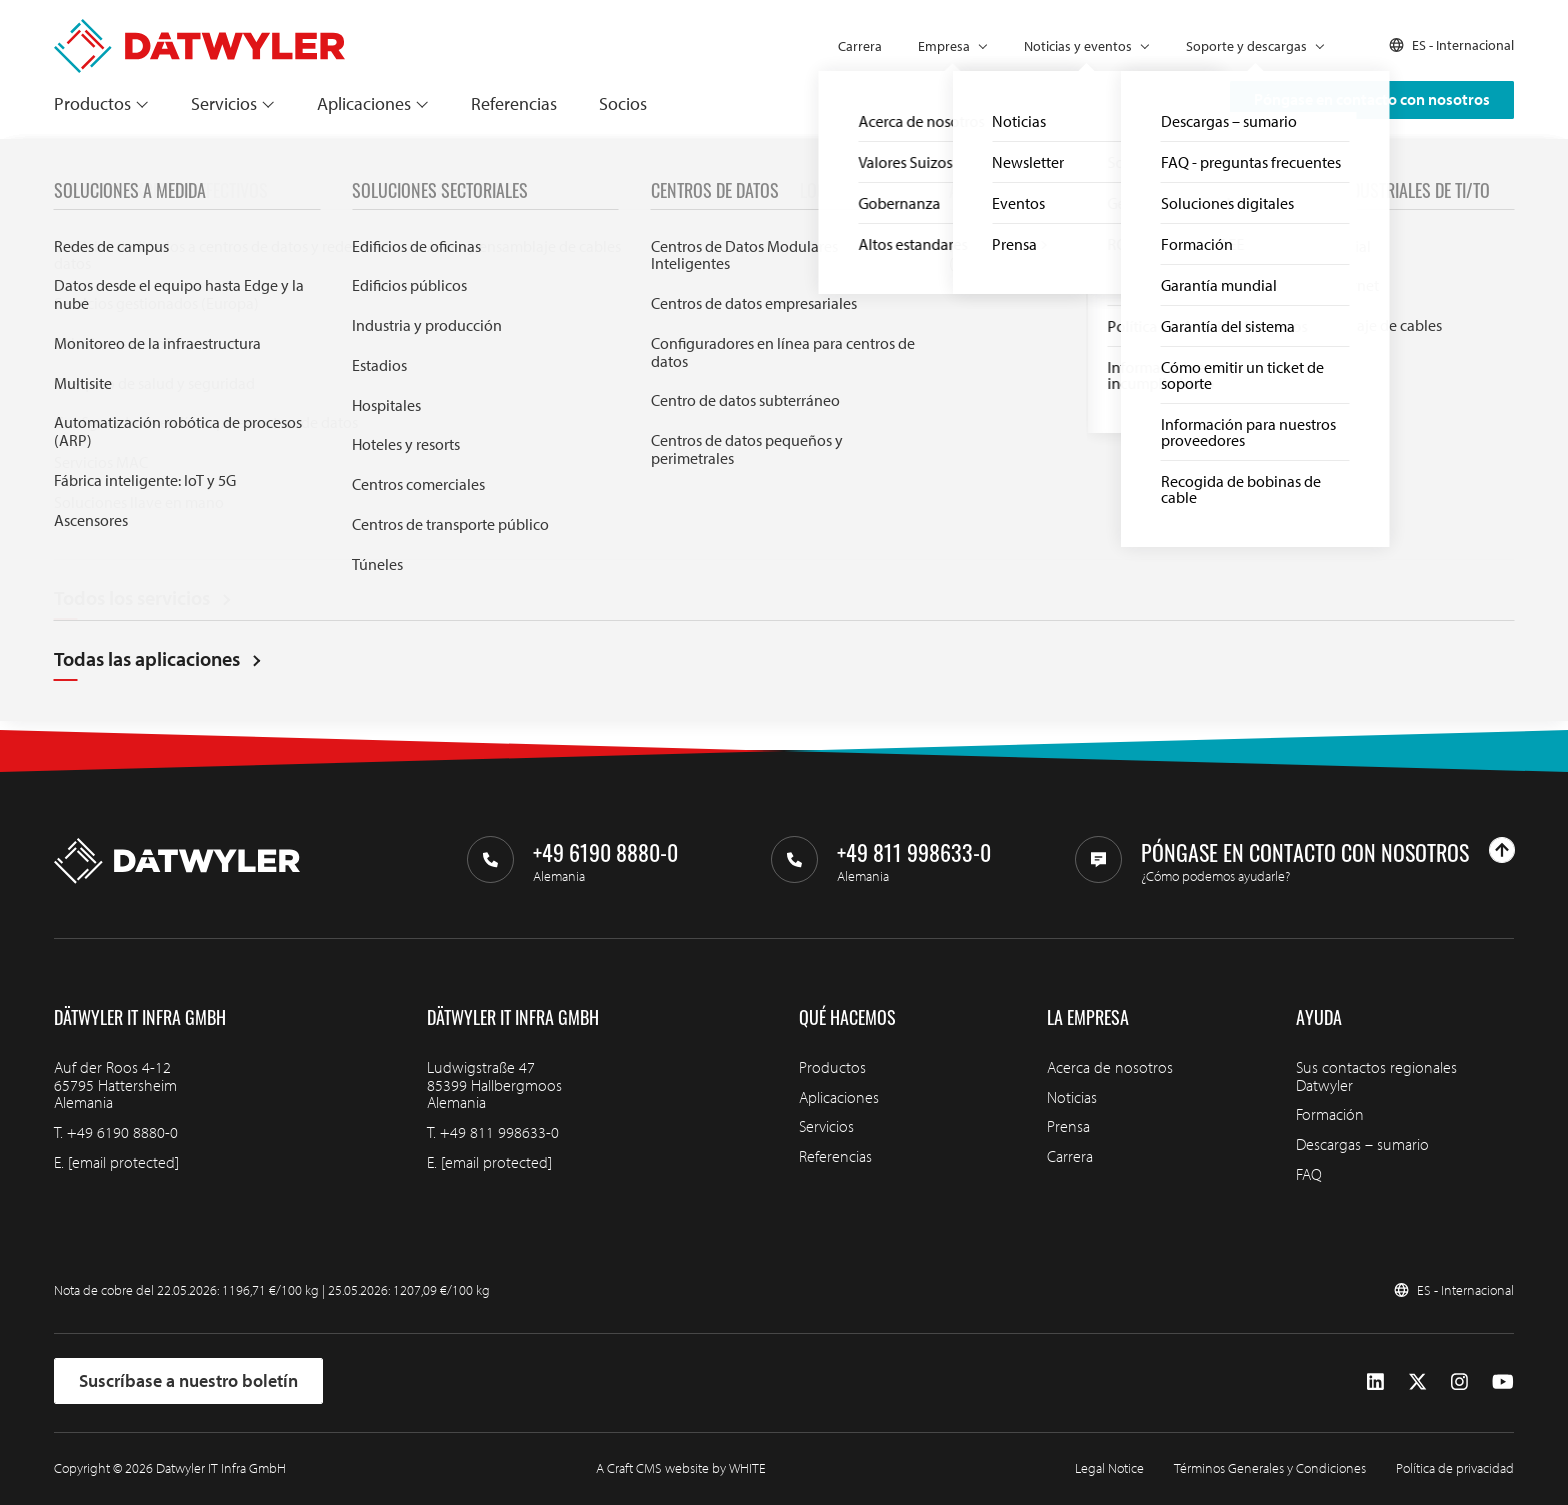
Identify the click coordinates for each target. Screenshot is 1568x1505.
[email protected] (123, 1162)
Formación (1330, 1114)
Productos (92, 103)
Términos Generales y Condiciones (1270, 1468)
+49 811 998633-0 (499, 1132)
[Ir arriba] (1502, 850)
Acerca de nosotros (1110, 1067)
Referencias (514, 103)
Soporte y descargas (1246, 46)
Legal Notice (1109, 1468)
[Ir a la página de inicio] (199, 28)
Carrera (860, 46)
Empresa (944, 46)
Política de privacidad (1455, 1468)
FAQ (1309, 1174)
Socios (623, 103)
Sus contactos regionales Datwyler (1376, 1076)
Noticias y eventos (1078, 46)
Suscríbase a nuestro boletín (188, 1380)
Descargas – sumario (1362, 1144)
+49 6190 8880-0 (122, 1132)
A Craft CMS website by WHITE (681, 1468)
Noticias (1072, 1097)
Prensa (1068, 1126)
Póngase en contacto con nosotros (1372, 99)
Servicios (224, 103)
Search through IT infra (570, 536)
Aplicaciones (364, 103)
